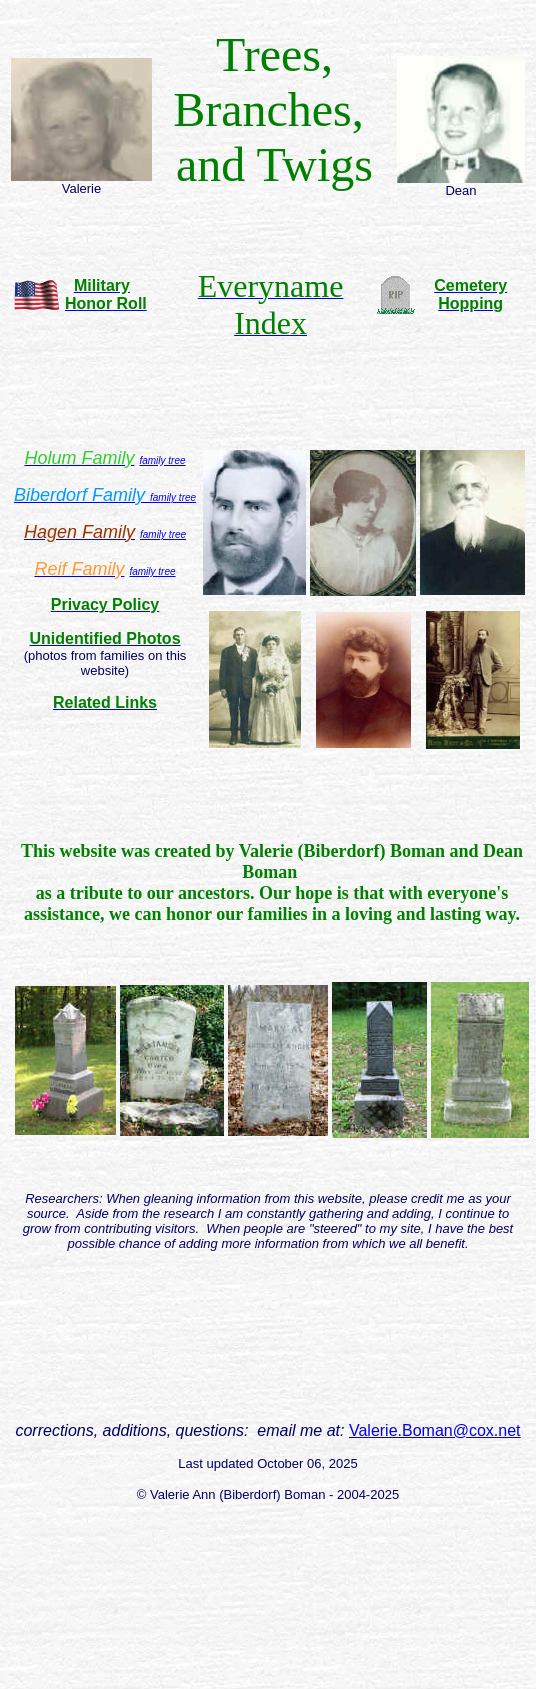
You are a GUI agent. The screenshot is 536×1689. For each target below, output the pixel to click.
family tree (173, 497)
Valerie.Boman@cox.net (435, 1430)
